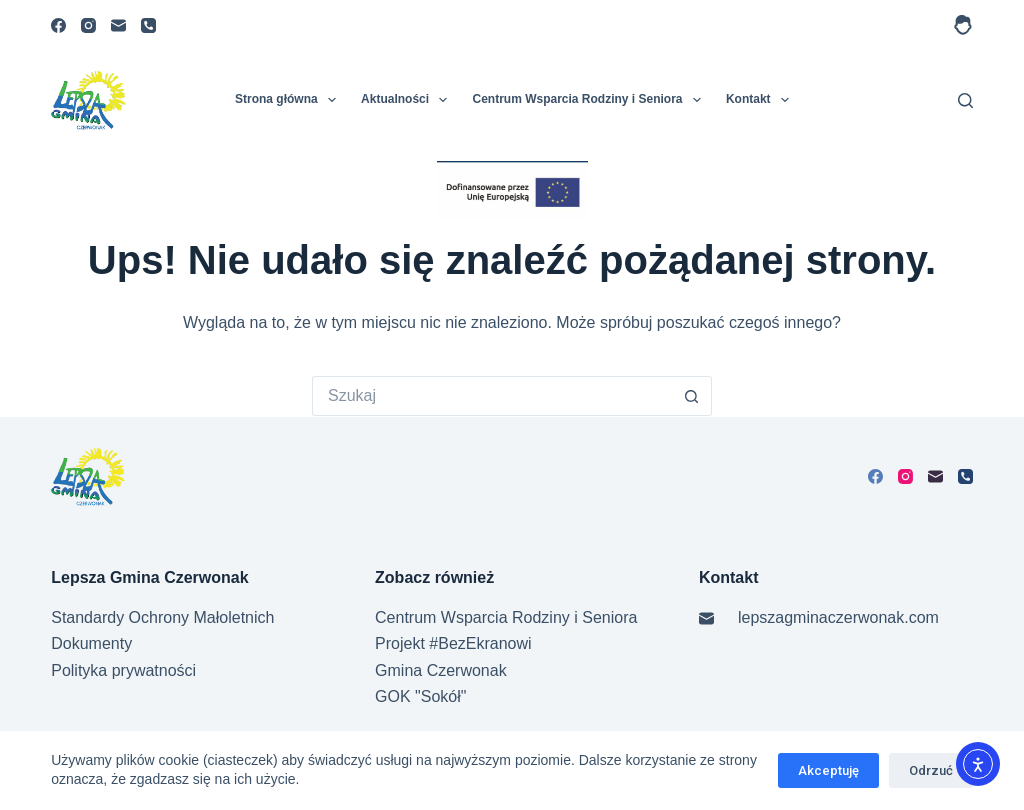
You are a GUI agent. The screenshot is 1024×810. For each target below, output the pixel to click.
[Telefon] (148, 25)
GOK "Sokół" (420, 696)
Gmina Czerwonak (441, 670)
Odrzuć (931, 770)
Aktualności (408, 100)
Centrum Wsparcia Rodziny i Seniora (590, 100)
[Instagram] (88, 25)
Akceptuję (828, 770)
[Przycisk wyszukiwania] (692, 396)
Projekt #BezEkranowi (453, 643)
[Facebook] (58, 25)
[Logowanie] (963, 25)
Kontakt (761, 100)
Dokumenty (91, 643)
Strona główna (289, 100)
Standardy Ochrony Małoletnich (162, 617)
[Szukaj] (965, 100)
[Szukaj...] (492, 396)
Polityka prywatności (123, 670)
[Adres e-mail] (118, 25)
